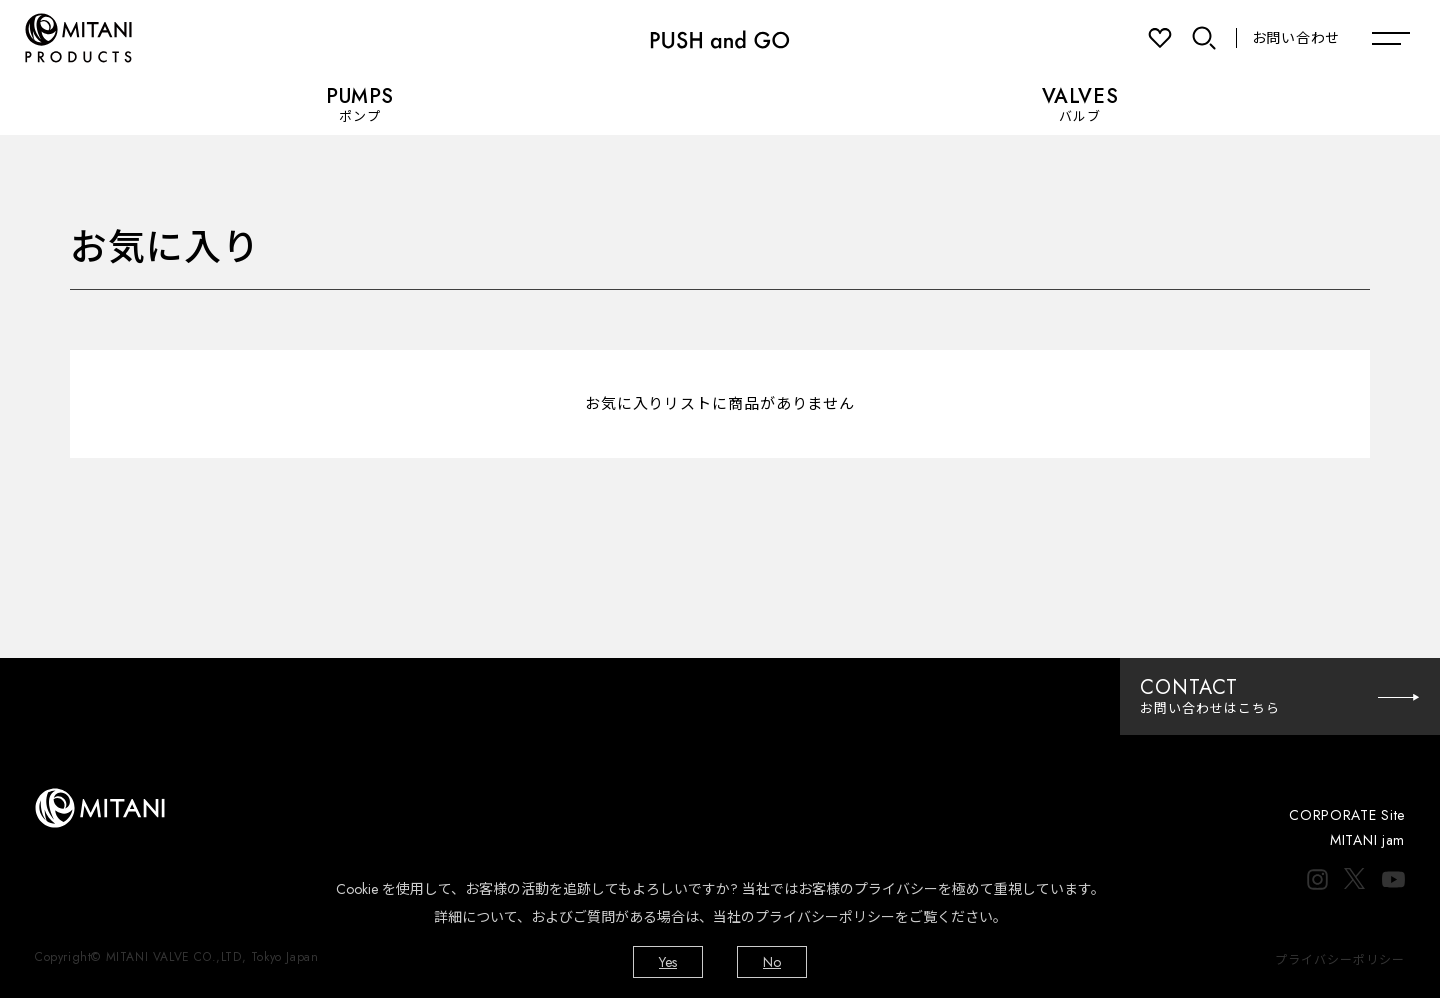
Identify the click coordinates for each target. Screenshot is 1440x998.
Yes (668, 962)
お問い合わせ (1296, 38)
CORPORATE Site (1347, 815)
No (772, 962)
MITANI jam (1367, 840)
